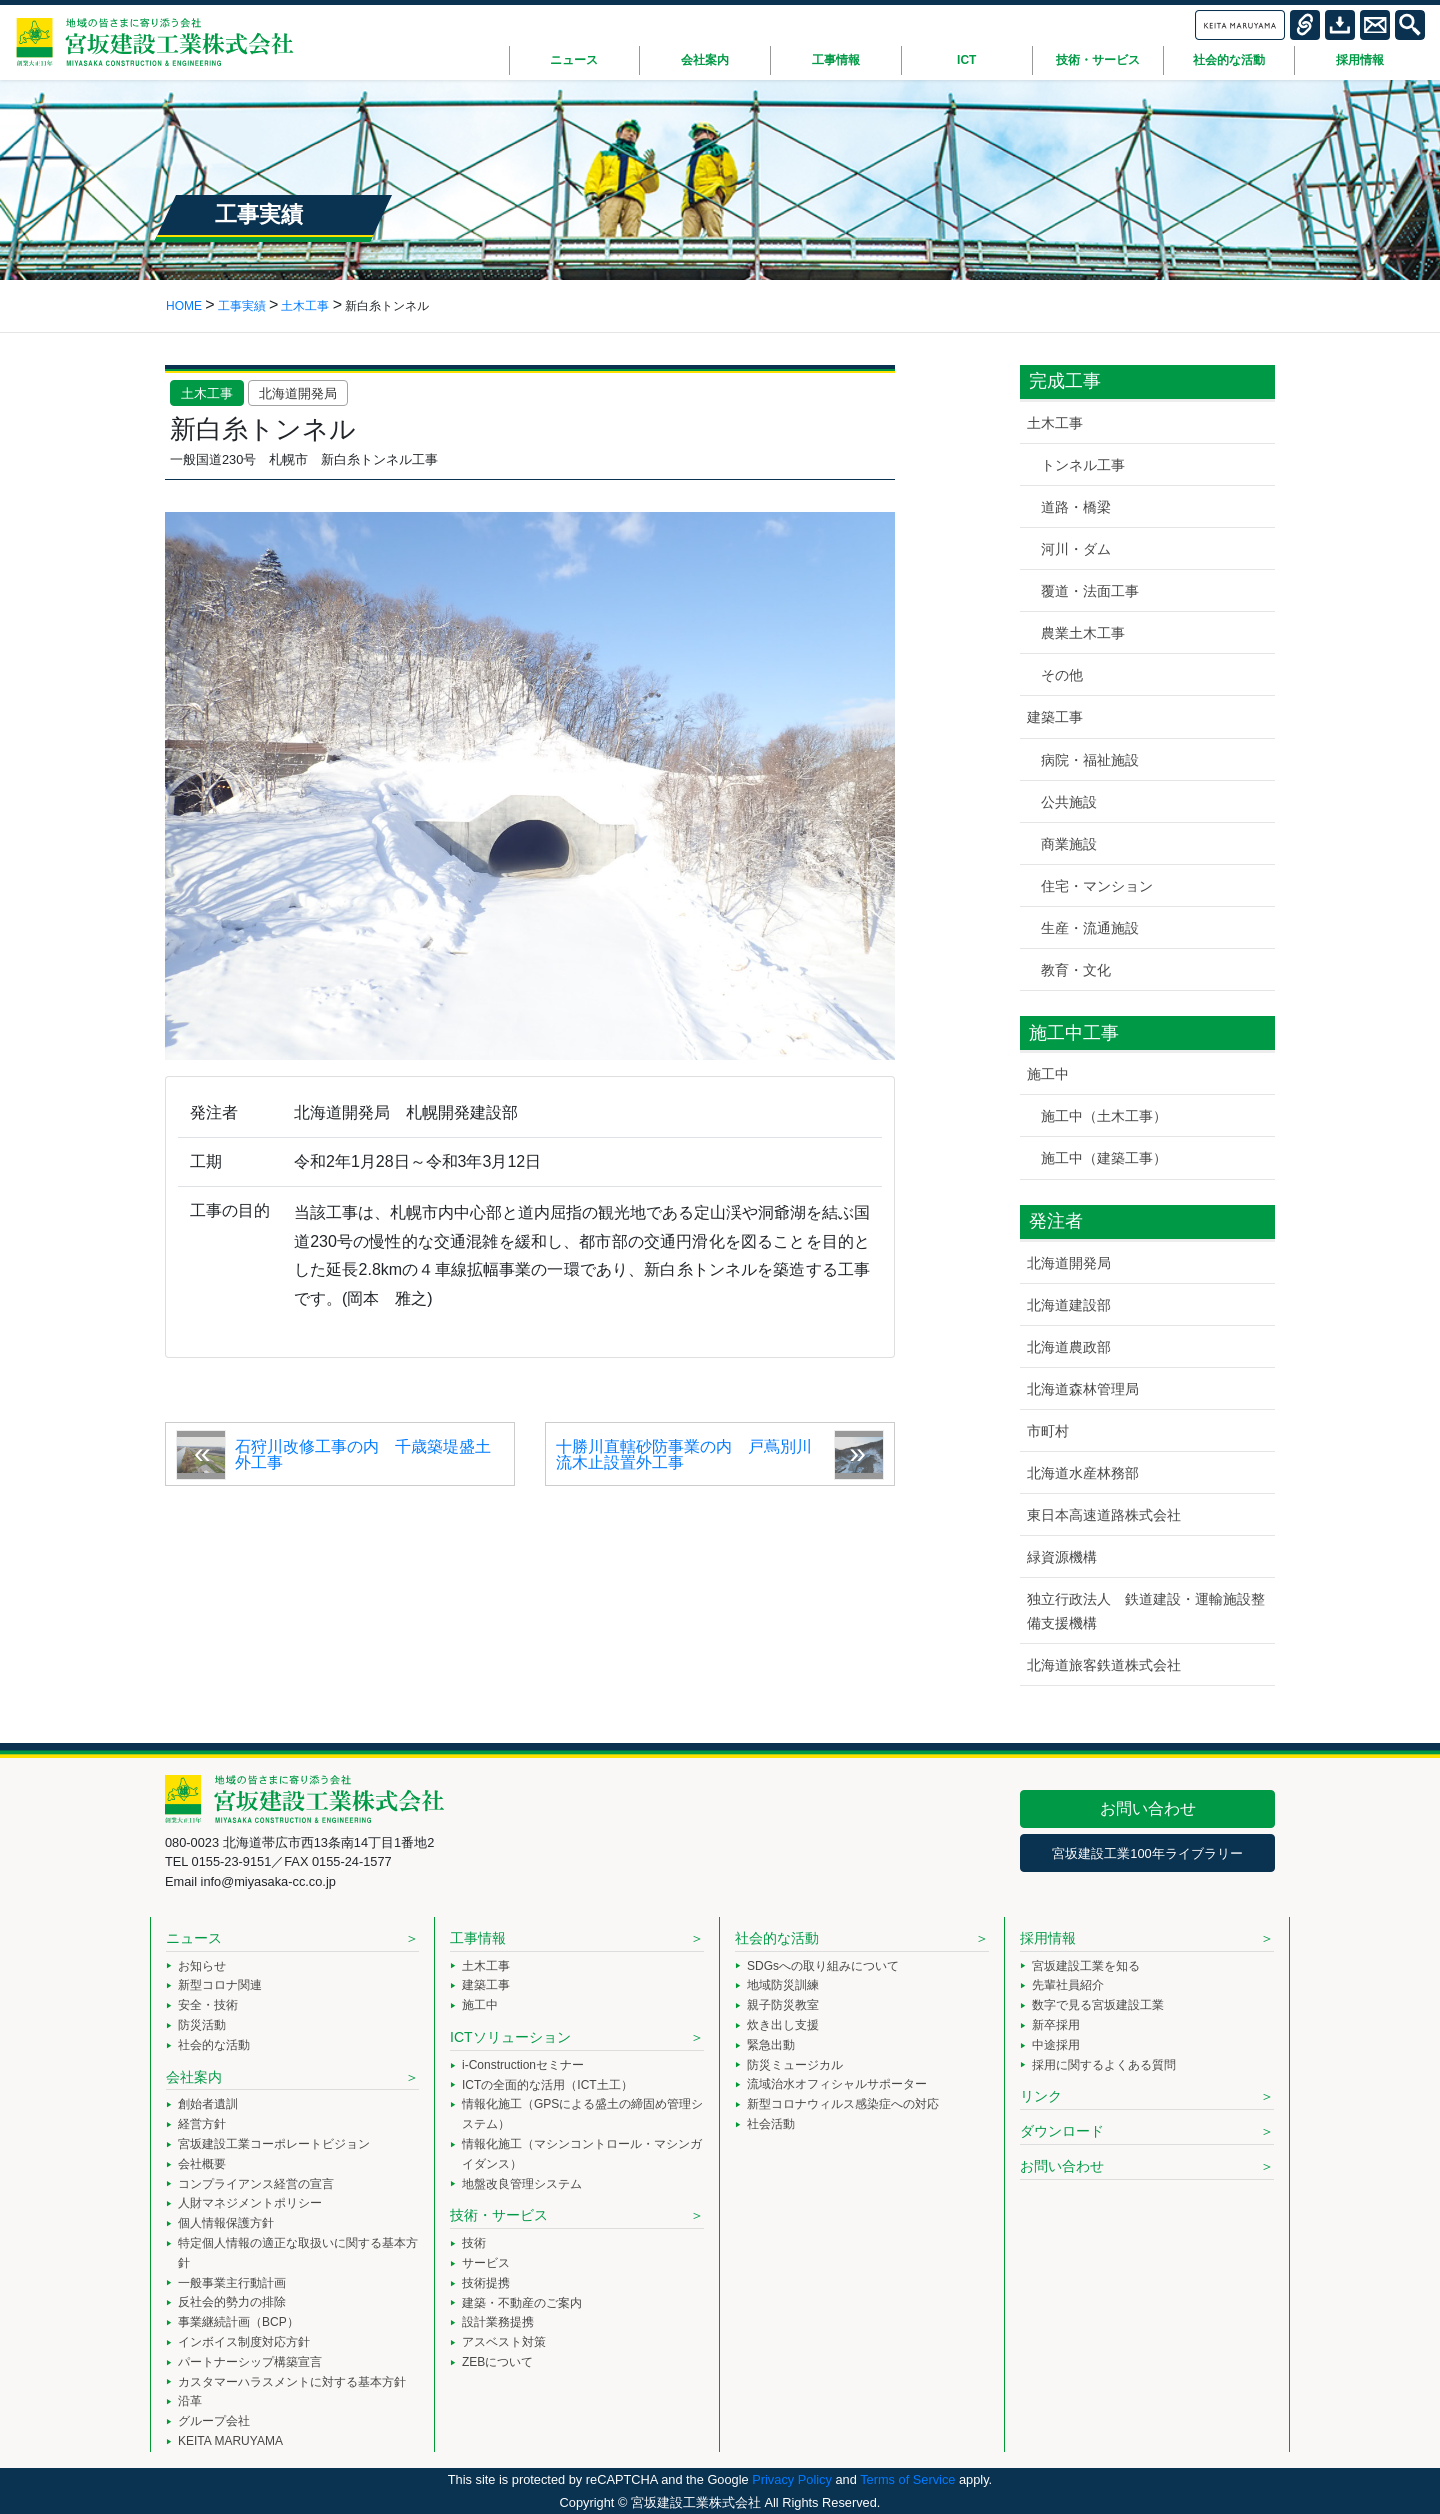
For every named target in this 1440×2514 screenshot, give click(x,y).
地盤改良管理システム (522, 2184)
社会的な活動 (214, 2045)
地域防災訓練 (783, 1985)
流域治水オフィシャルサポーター (837, 2084)
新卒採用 (1056, 2025)
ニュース (194, 1938)
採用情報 (1048, 1938)
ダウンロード (1062, 2131)
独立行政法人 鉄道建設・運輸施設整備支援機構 (1146, 1610)
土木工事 (207, 393)
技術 (474, 2243)
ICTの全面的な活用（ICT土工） (547, 2085)
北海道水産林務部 (1083, 1473)
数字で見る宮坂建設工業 (1098, 2005)
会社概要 (202, 2164)
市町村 (1048, 1431)
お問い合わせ (1148, 1808)
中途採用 (1056, 2045)
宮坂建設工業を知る (1086, 1966)
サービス (486, 2263)
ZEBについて (497, 2362)
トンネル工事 (1083, 465)
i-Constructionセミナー (523, 2065)
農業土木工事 (1083, 633)
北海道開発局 (298, 393)
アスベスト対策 (504, 2342)
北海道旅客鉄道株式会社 (1104, 1665)
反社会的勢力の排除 (232, 2302)
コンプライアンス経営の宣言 (256, 2184)
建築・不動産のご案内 (522, 2303)
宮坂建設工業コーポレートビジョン (274, 2144)
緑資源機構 (1062, 1557)
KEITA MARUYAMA (230, 2441)
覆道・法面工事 (1090, 591)
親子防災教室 (783, 2005)
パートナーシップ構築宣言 (250, 2362)
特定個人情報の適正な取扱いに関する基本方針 (298, 2253)
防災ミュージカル (795, 2065)
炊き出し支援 (783, 2025)
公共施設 (1069, 802)
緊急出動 (771, 2045)
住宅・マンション (1097, 886)
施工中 (1048, 1074)
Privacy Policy (792, 2479)
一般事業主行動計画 (232, 2283)
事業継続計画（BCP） (238, 2322)
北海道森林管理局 (1083, 1389)
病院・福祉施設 (1090, 760)
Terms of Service (907, 2479)
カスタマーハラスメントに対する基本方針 (292, 2382)
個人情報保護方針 (226, 2223)
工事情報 (478, 1938)
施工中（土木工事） (1104, 1116)
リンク (1041, 2096)
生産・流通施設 (1090, 928)
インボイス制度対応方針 (244, 2342)
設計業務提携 (498, 2322)
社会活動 (771, 2124)
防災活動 (202, 2025)
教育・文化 (1076, 970)
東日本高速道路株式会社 (1104, 1515)
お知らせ (202, 1966)
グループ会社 (214, 2421)
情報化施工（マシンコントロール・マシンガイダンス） (582, 2154)
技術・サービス (499, 2215)
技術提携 (486, 2283)
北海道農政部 (1069, 1347)
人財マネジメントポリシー (250, 2203)
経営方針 (202, 2124)
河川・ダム (1076, 549)
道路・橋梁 (1076, 507)
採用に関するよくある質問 (1104, 2065)
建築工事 (1055, 717)
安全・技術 (208, 2005)
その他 (1062, 675)
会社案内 (194, 2077)
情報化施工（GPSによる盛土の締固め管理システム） (582, 2114)
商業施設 (1069, 844)
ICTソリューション (510, 2037)
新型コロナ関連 (220, 1985)
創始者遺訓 (208, 2104)
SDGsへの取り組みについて (823, 1966)
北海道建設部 (1069, 1305)
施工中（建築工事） (1104, 1158)
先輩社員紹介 (1068, 1985)
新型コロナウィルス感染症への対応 (843, 2104)
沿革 (190, 2401)
